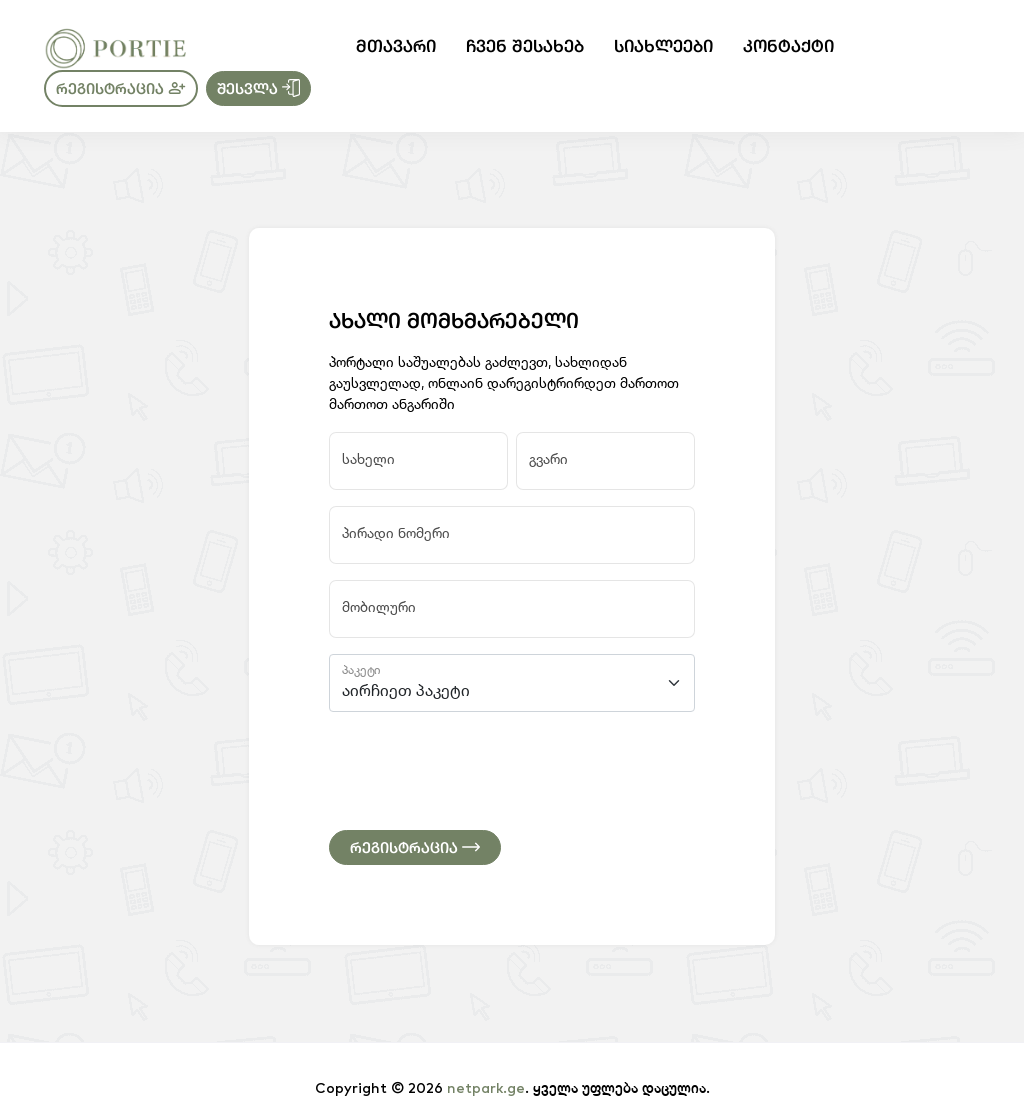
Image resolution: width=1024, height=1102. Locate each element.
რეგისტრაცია (121, 88)
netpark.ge (486, 1089)
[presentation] (481, 767)
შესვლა (258, 88)
